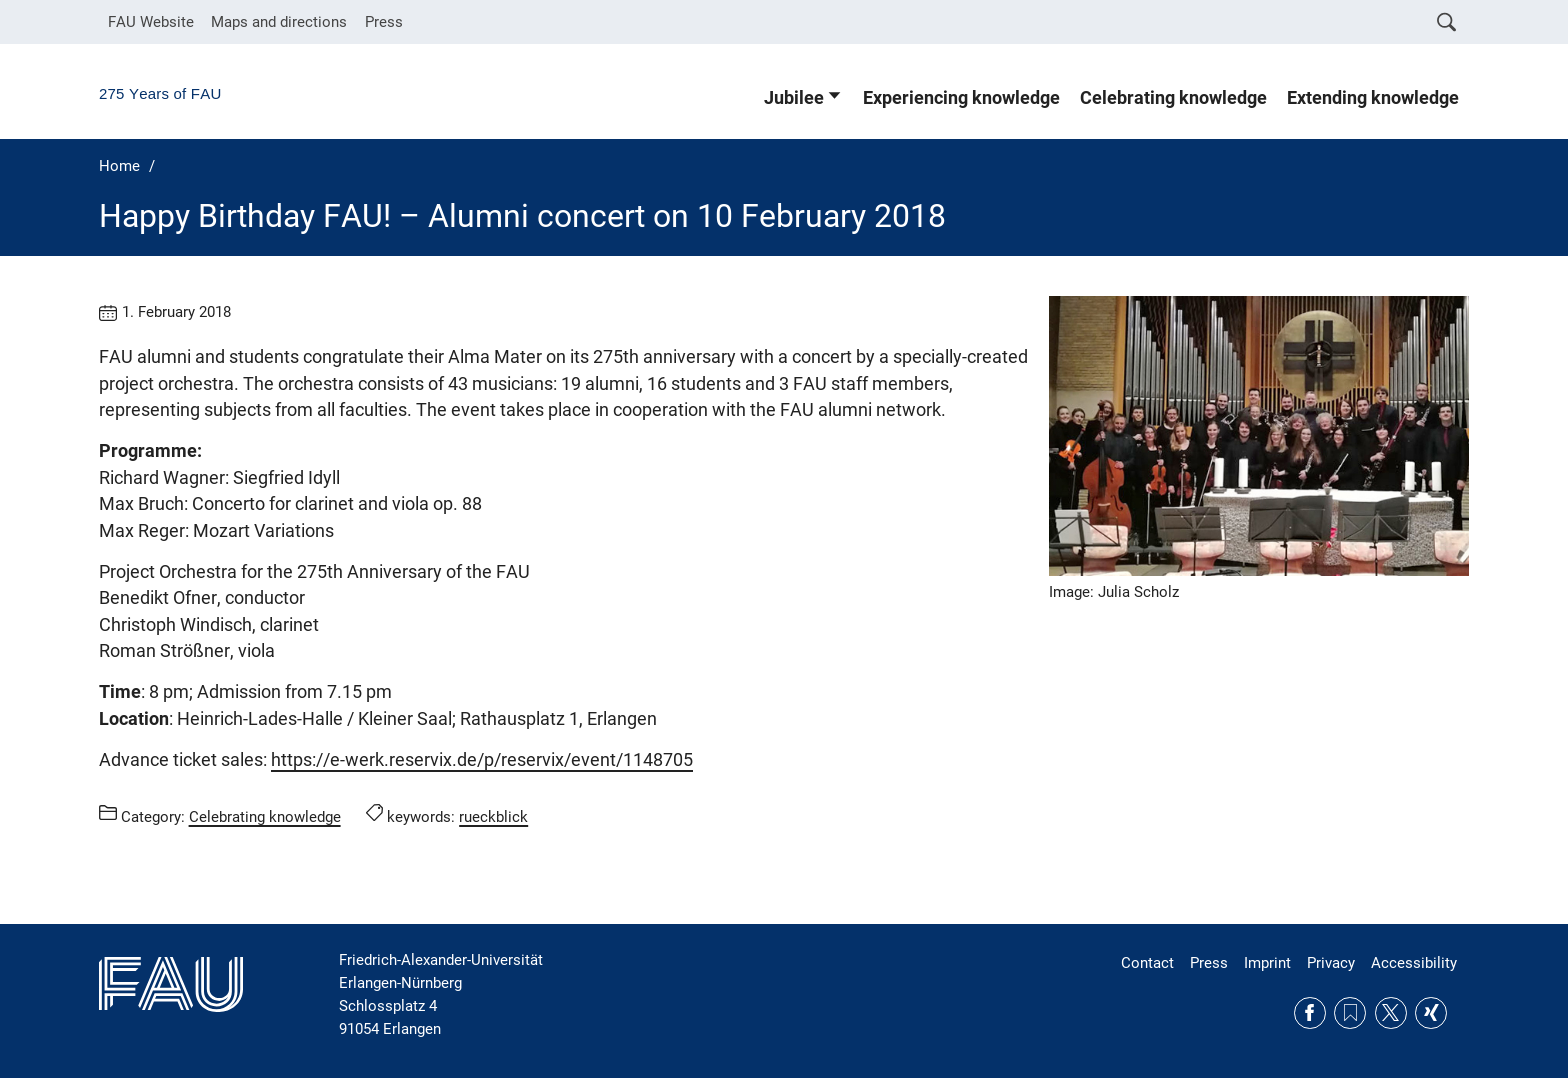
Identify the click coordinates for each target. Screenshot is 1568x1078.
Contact (1147, 963)
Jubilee (794, 98)
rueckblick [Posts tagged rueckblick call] (493, 816)
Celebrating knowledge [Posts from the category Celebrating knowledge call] (265, 816)
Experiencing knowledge (961, 98)
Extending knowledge (1373, 98)
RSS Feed (1350, 1013)
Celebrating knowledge (1173, 98)
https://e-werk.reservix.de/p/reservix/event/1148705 (482, 760)
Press (384, 22)
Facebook (1310, 1013)
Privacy (1331, 963)
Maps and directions (279, 22)
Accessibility (1414, 963)
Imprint (1267, 963)
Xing (1431, 1013)
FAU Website (151, 22)
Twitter (1391, 1013)
